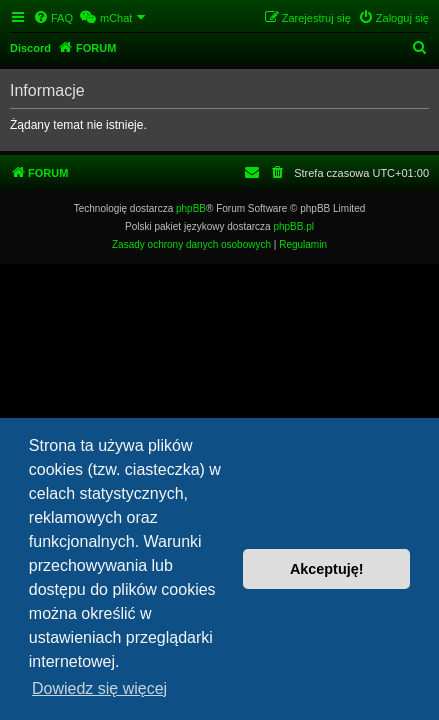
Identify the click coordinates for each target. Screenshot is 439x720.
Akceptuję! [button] (327, 569)
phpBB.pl (293, 226)
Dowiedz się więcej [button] (99, 688)
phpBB (191, 208)
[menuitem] (53, 18)
